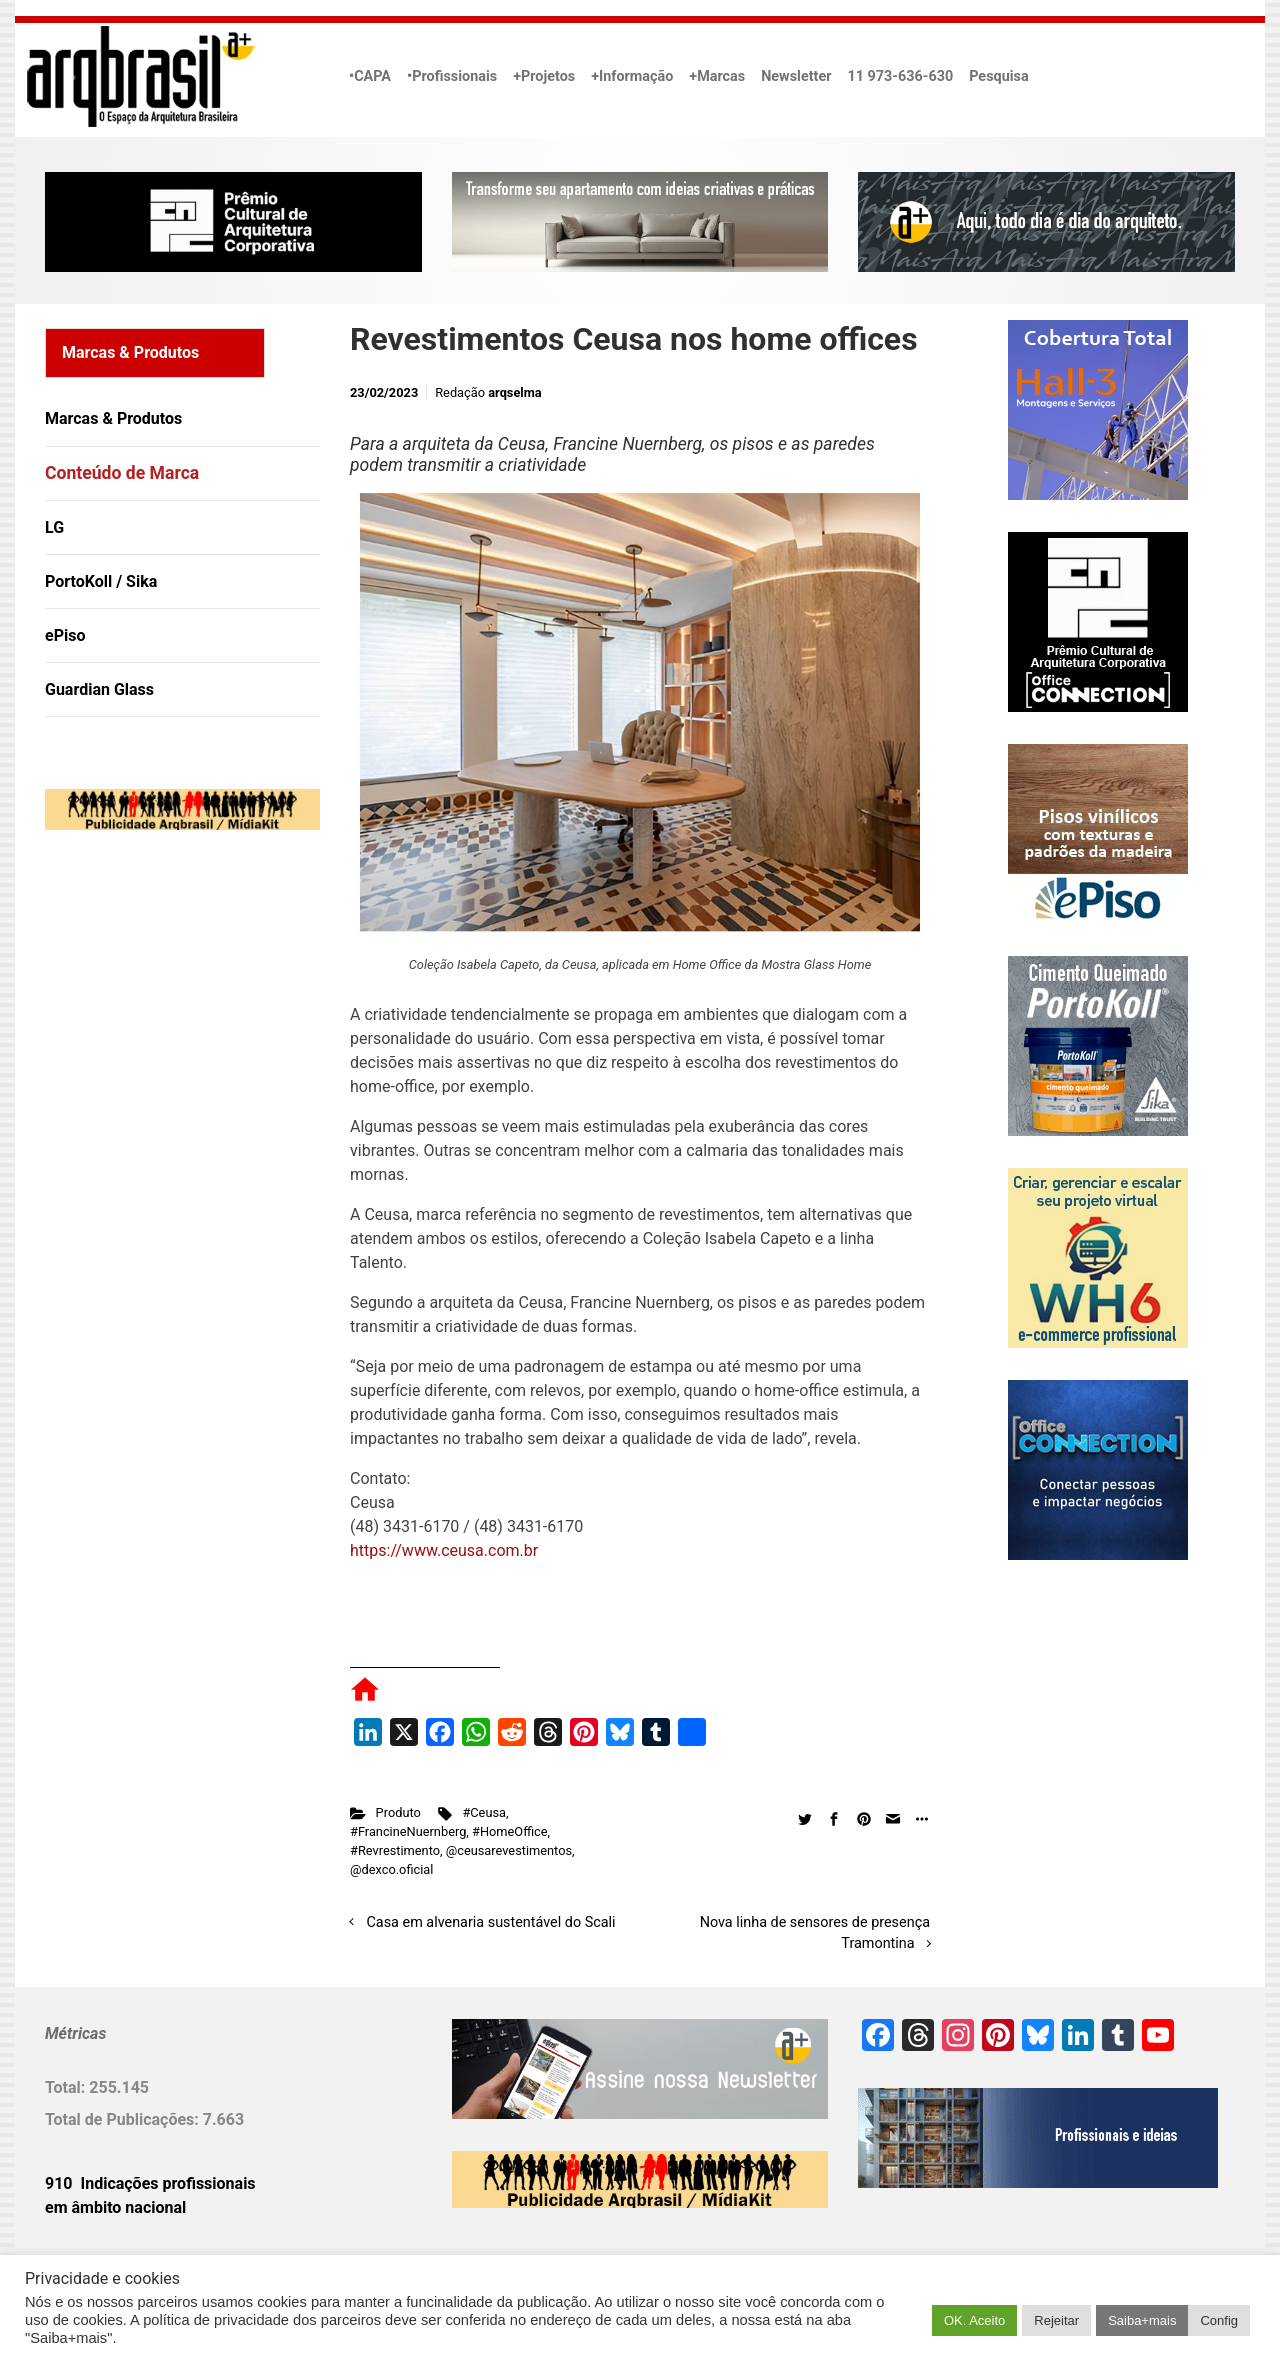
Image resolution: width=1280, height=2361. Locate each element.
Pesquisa (998, 76)
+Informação (632, 76)
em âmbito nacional (115, 2207)
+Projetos (544, 76)
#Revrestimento (395, 1850)
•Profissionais (452, 76)
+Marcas (717, 76)
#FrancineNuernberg (408, 1831)
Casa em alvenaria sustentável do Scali (491, 1922)
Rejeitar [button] (1056, 2320)
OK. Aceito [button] (974, 2320)
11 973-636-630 (900, 76)
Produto (398, 1812)
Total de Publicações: (124, 2119)
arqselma (514, 392)
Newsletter (796, 76)
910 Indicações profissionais (150, 2183)
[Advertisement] (170, 1050)
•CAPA (370, 76)
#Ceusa (484, 1812)
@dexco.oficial (391, 1869)
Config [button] (1219, 2320)
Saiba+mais (1142, 2320)
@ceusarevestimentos (509, 1850)
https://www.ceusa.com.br (444, 1550)
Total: (67, 2087)
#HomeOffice (510, 1831)
